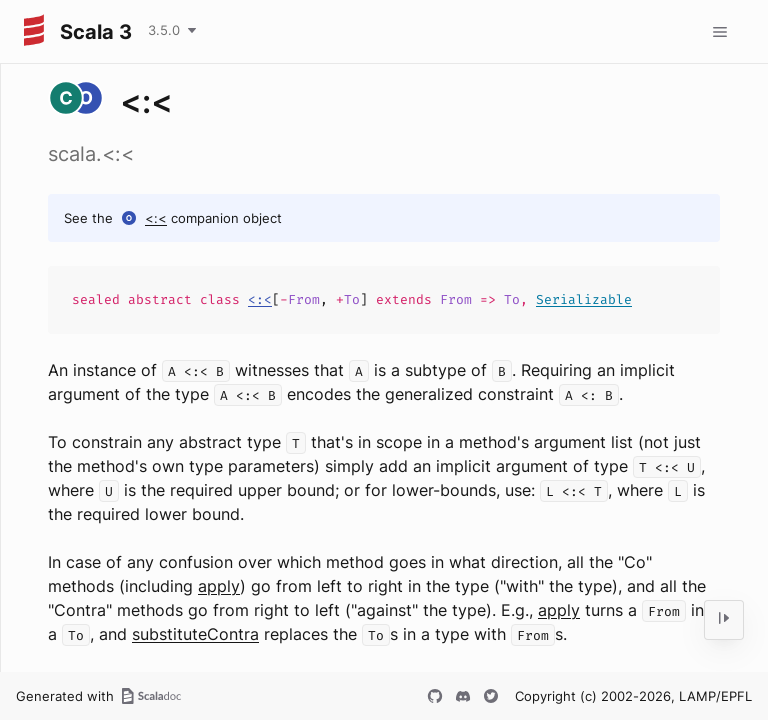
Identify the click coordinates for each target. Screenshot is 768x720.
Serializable (584, 299)
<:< (156, 218)
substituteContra (195, 634)
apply (219, 586)
